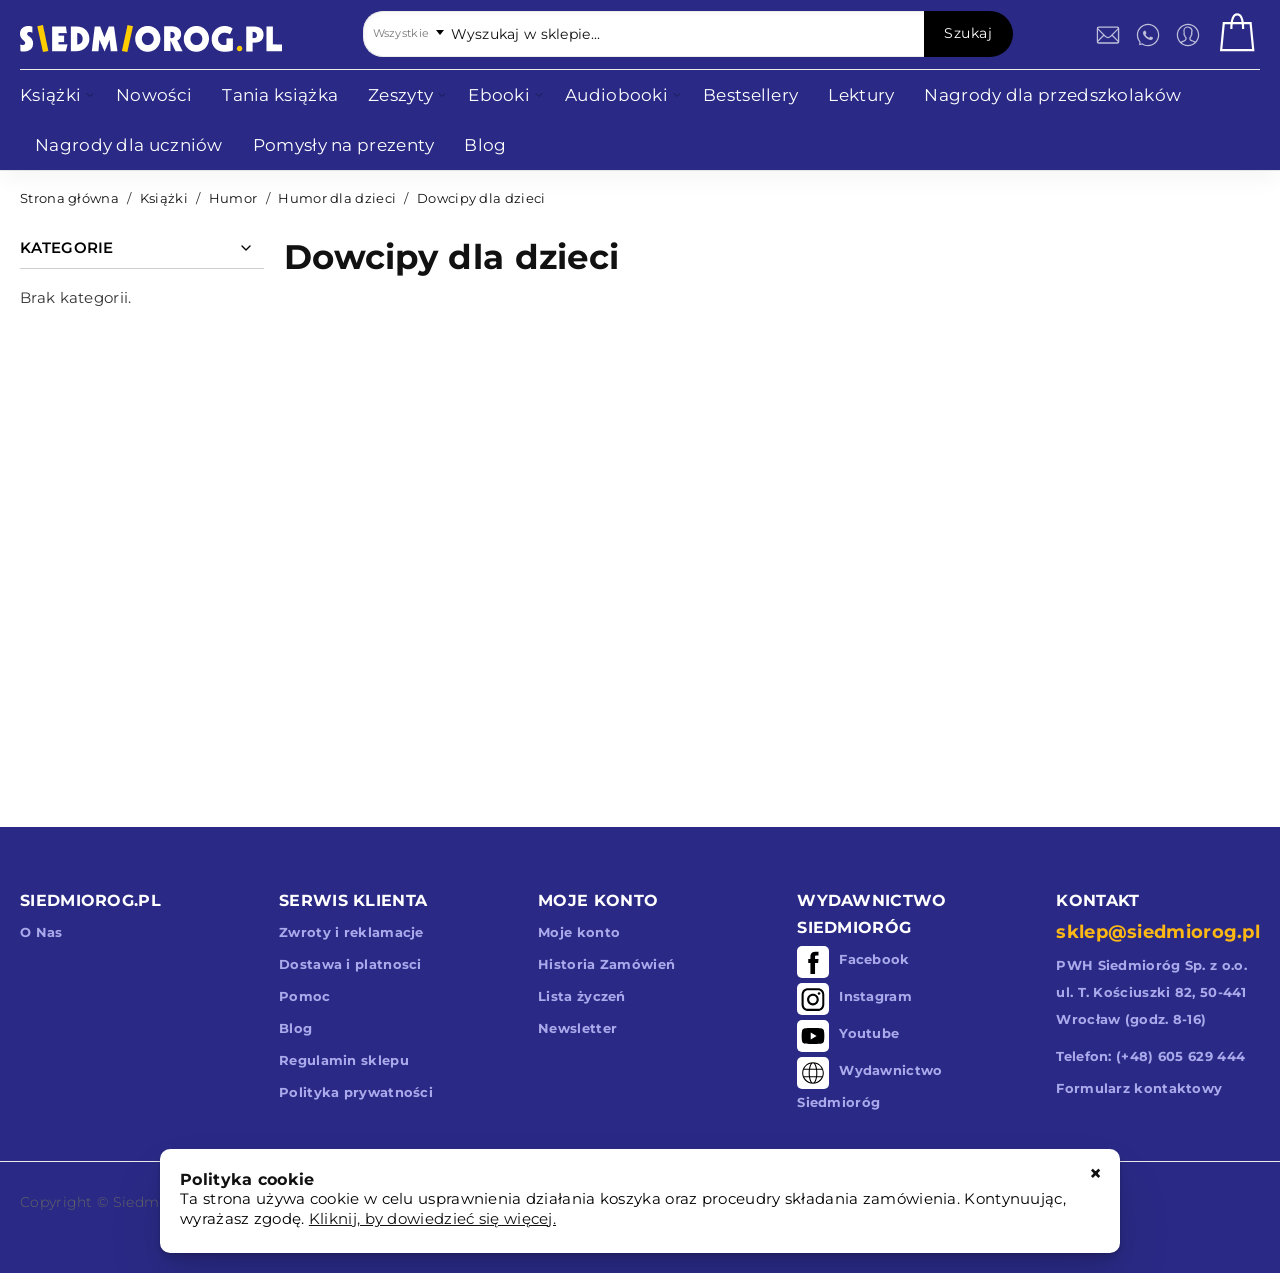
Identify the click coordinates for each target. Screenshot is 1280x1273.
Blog (295, 1028)
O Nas (41, 932)
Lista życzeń (582, 996)
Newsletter (577, 1028)
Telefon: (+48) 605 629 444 (1150, 1056)
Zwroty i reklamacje (351, 932)
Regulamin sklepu (344, 1060)
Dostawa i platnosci (350, 964)
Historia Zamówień (606, 964)
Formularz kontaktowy (1139, 1088)
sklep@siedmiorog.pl (1158, 932)
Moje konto (579, 932)
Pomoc (305, 996)
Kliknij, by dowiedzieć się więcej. (432, 1218)
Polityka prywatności (356, 1092)
